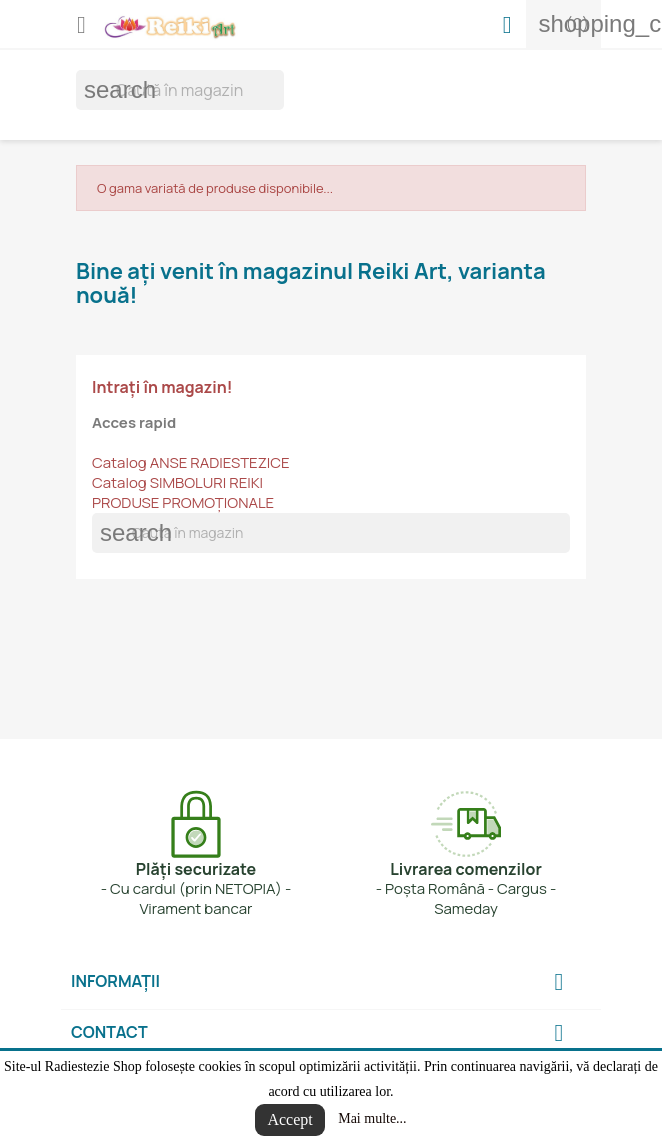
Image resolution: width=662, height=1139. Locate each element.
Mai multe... (372, 1118)
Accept (289, 1119)
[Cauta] (180, 90)
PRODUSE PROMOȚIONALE (183, 502)
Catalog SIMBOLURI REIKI (177, 482)
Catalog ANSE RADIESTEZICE (191, 462)
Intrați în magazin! (162, 387)
